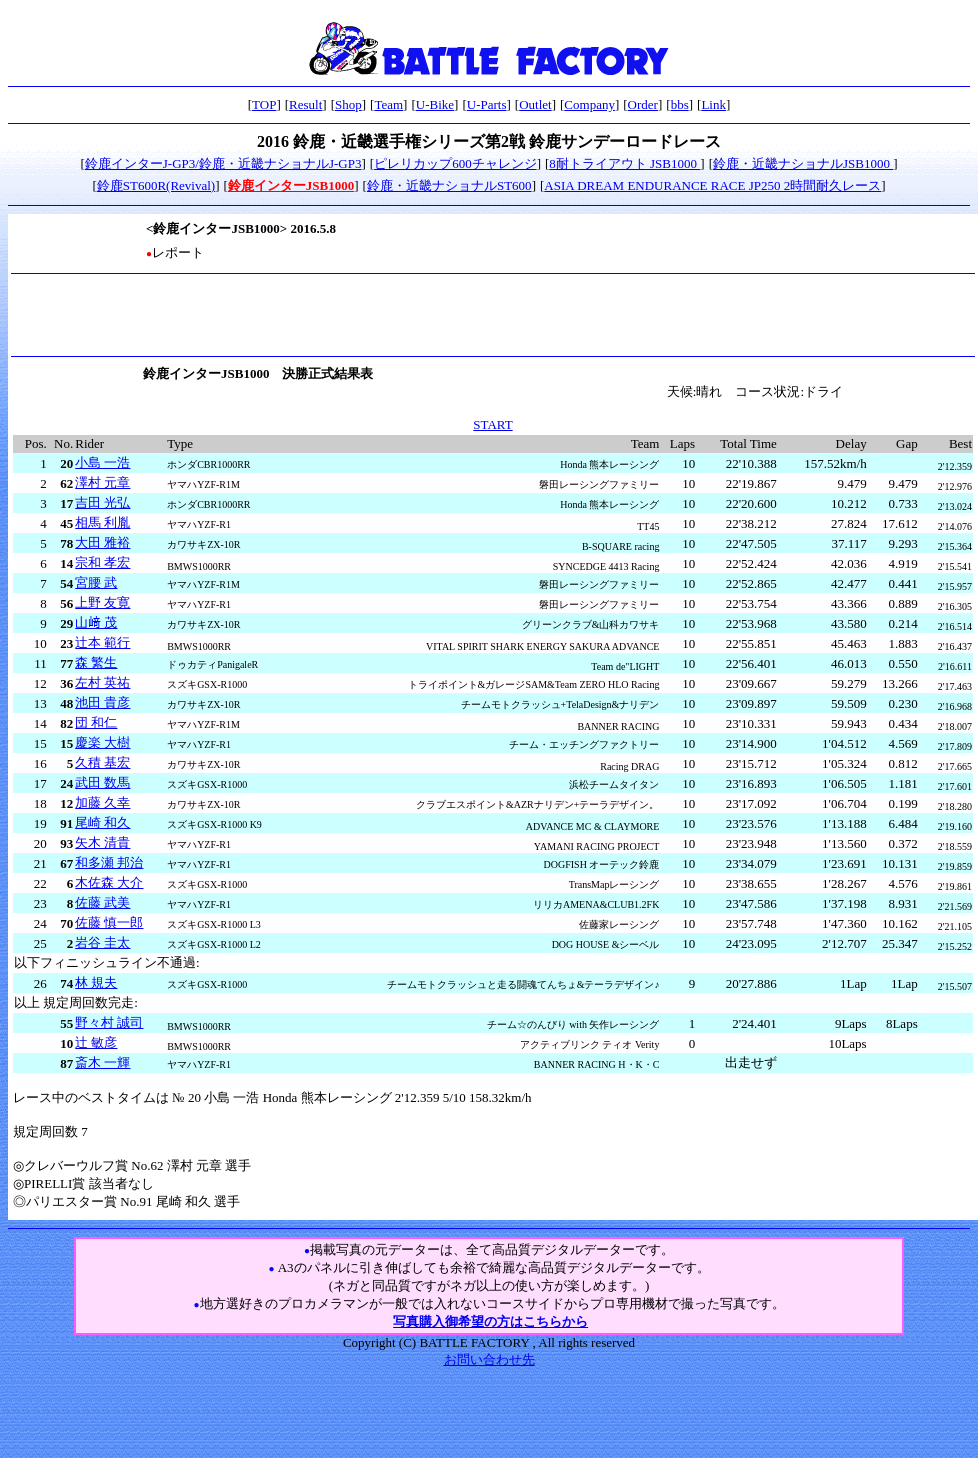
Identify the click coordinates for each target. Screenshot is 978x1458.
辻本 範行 (102, 642)
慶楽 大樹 (102, 742)
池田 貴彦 (102, 702)
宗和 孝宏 (102, 562)
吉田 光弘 (102, 502)
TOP (264, 104)
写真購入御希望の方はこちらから (490, 1321)
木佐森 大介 (109, 882)
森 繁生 (96, 662)
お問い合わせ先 (489, 1359)
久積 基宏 (102, 762)
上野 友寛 (102, 602)
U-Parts (487, 104)
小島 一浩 (102, 462)
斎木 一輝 (102, 1062)
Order (643, 104)
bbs (680, 104)
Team (388, 104)
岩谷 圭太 (102, 942)
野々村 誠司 (109, 1022)
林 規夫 (96, 982)
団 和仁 (96, 722)
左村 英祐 (102, 682)
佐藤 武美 (102, 902)
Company (589, 104)
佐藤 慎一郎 (109, 922)
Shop (348, 104)
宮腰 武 (96, 582)
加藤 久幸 (102, 802)
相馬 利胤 (102, 522)
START (492, 424)
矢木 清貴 (102, 842)
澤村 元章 (102, 482)
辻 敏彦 (96, 1042)
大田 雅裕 (102, 542)
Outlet (535, 104)
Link (713, 104)
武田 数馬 (102, 782)
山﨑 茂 (96, 622)
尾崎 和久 (102, 822)
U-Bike (435, 104)
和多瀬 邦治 (109, 862)
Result (305, 104)
